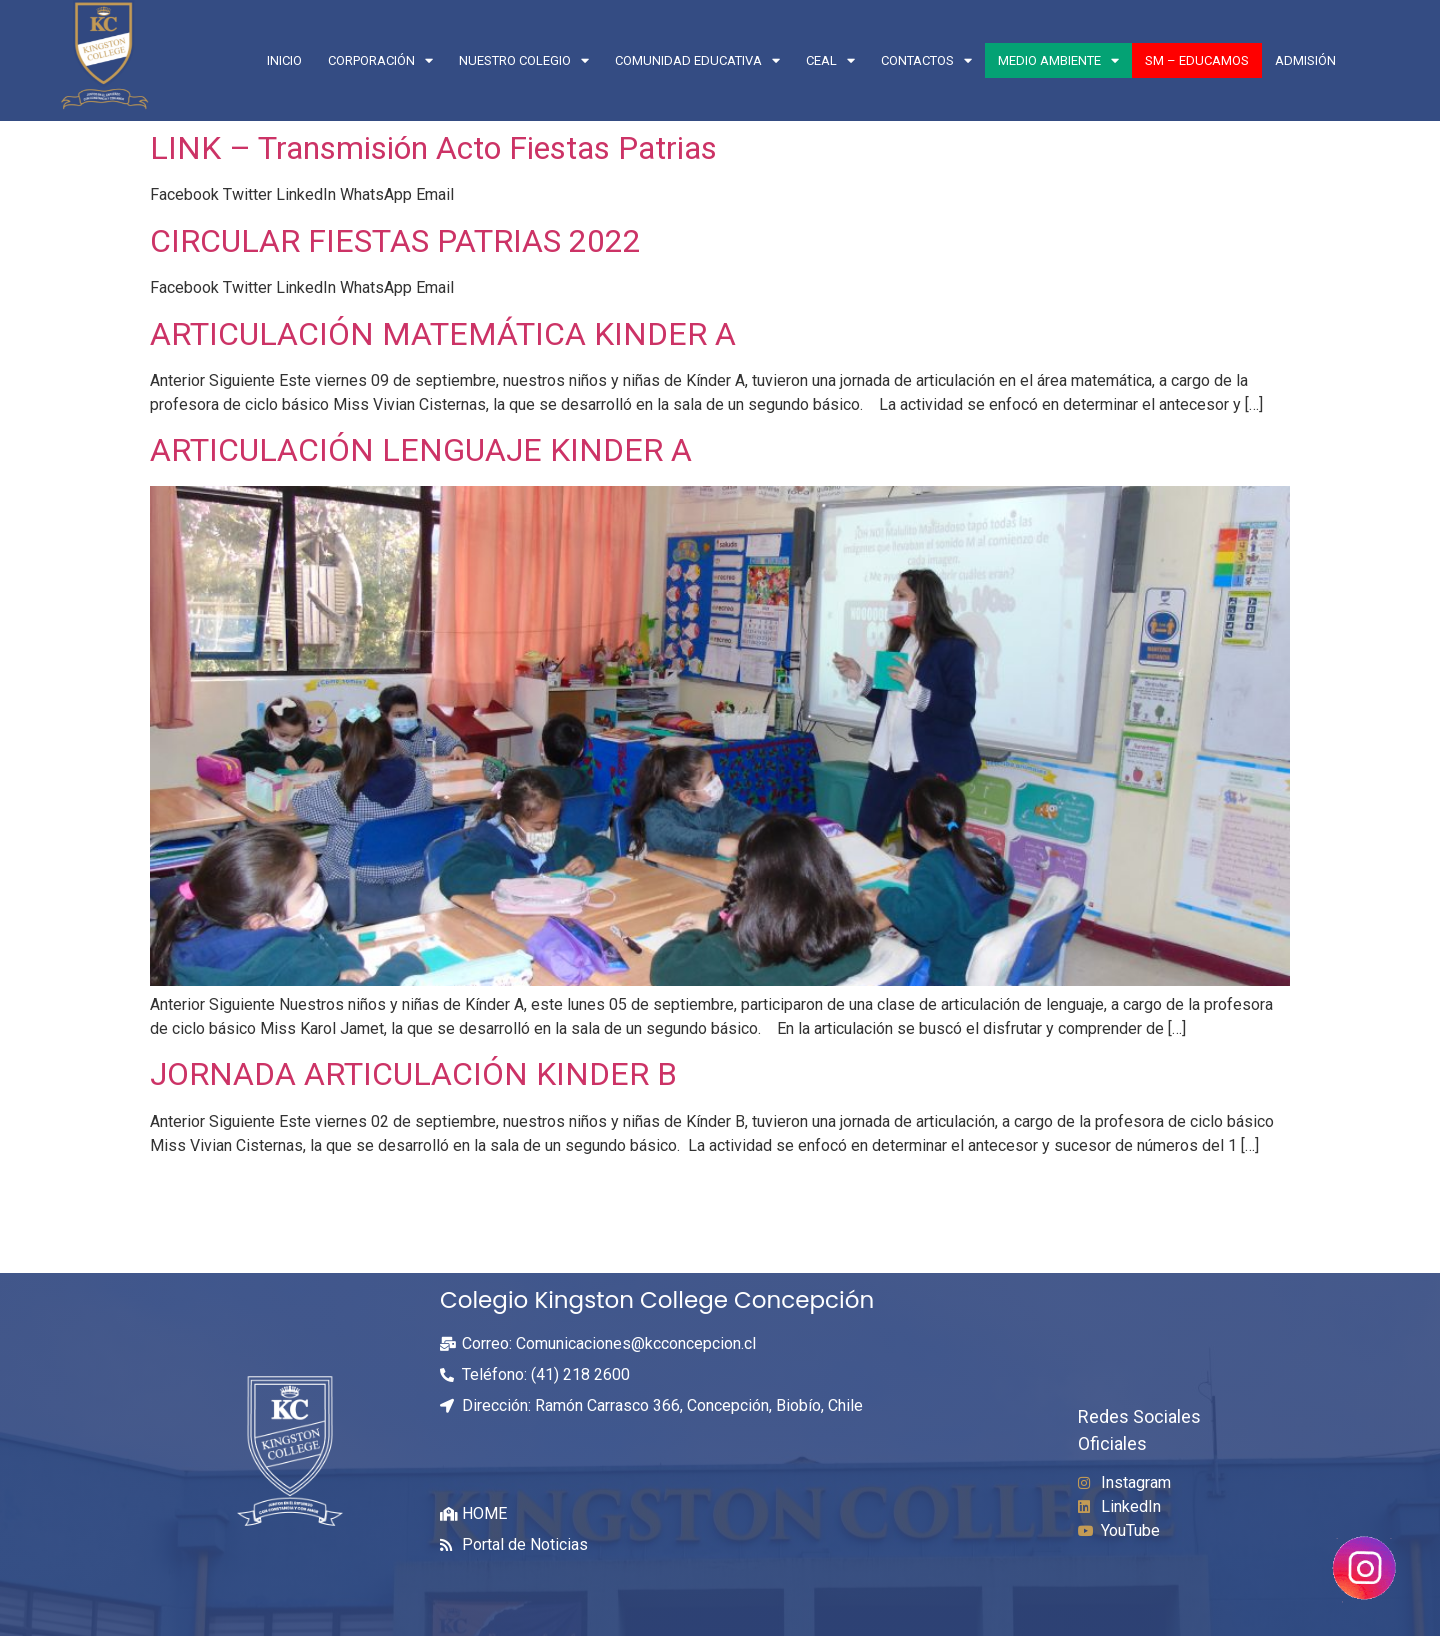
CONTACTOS (926, 60)
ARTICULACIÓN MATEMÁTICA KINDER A (447, 334)
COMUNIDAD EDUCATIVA (697, 60)
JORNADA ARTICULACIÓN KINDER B (413, 1074)
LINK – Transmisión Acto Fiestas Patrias (433, 148)
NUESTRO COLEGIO (524, 60)
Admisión (1305, 60)
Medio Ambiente (1058, 60)
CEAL (830, 60)
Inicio (284, 60)
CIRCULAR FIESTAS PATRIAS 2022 (395, 241)
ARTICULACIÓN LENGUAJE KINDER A (425, 450)
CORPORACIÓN (380, 60)
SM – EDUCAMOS (1197, 60)
